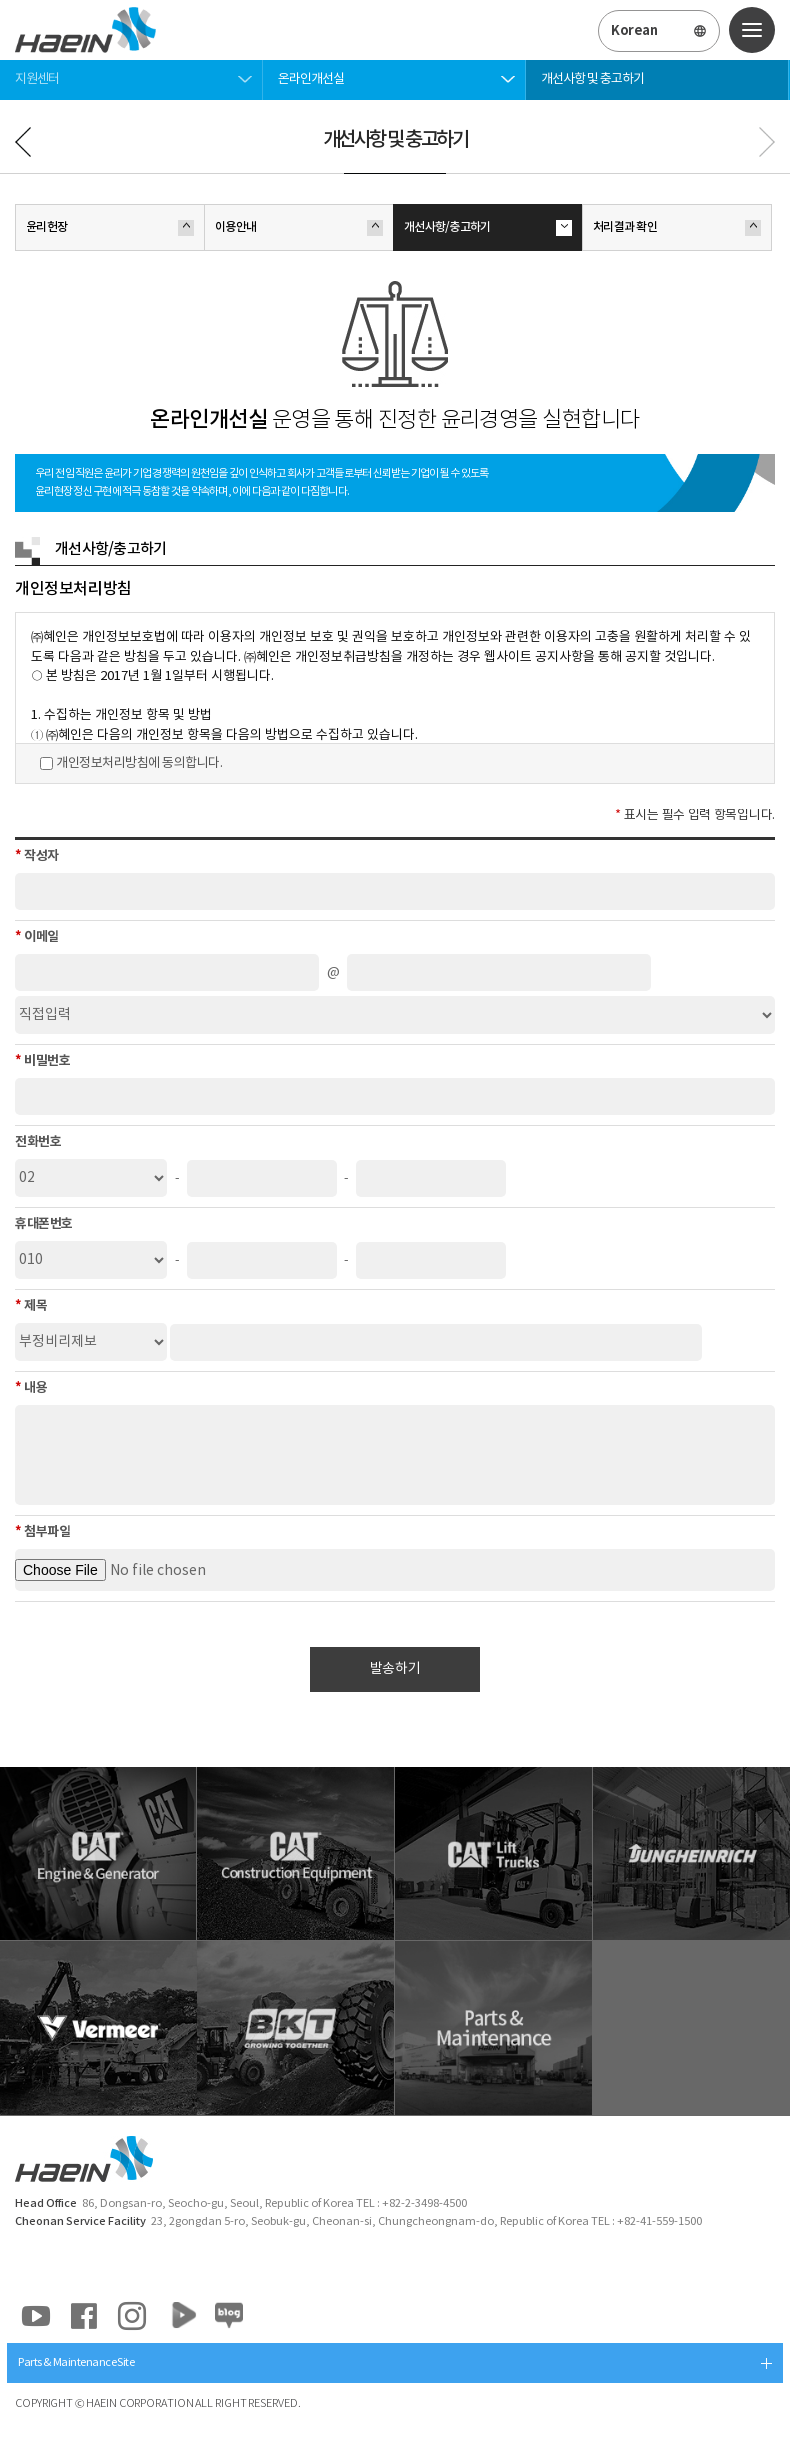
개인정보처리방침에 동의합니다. (139, 763)
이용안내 (299, 228)
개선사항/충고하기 (488, 228)
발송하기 (395, 1669)
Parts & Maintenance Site (76, 2362)
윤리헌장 (110, 228)
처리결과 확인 (677, 228)
